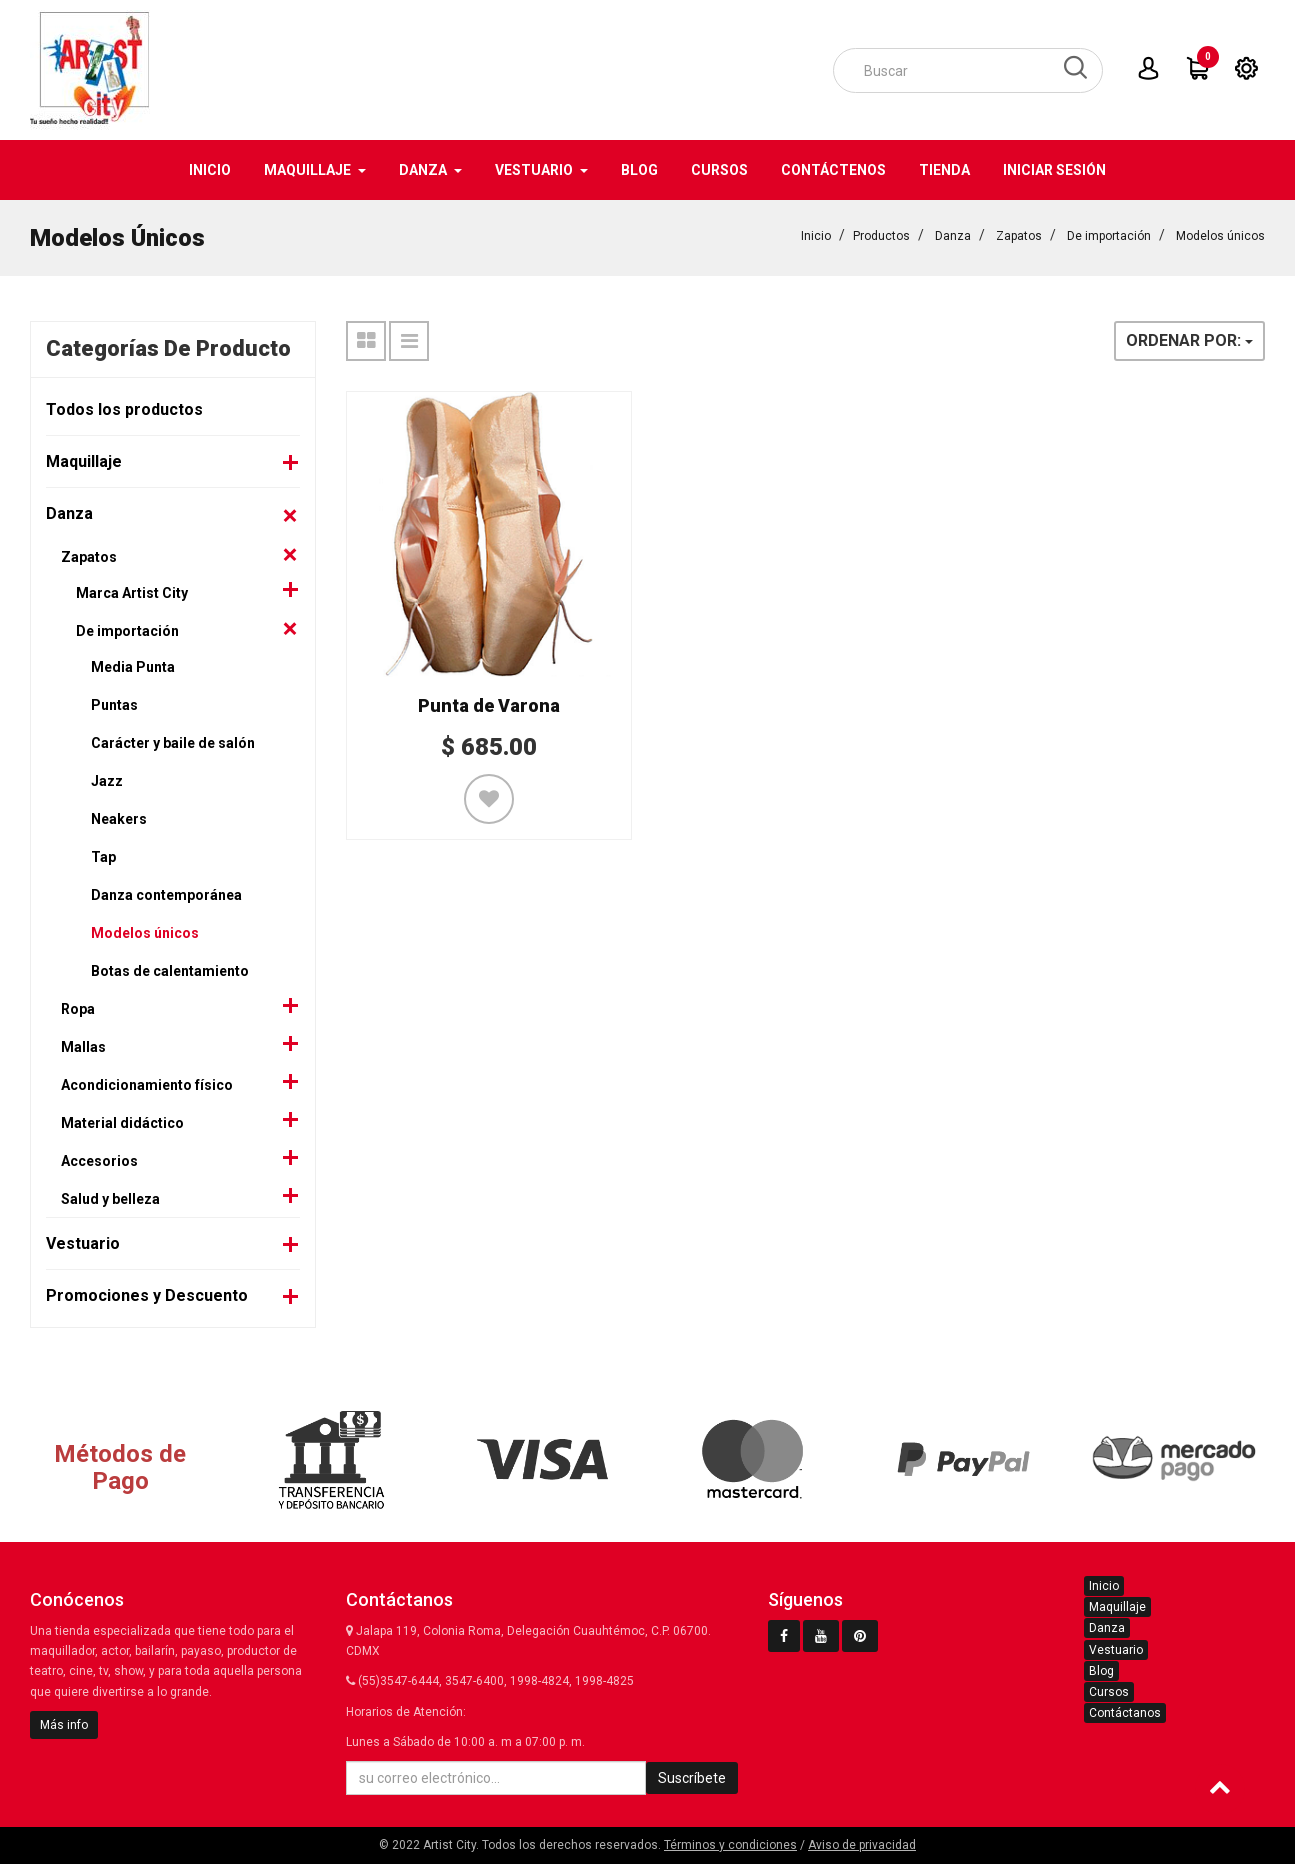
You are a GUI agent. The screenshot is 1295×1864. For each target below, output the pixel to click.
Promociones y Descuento (147, 1295)
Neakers (119, 819)
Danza (953, 236)
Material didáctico (122, 1123)
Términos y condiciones (730, 1845)
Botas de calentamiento (170, 971)
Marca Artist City (132, 593)
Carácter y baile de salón (173, 743)
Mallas (83, 1047)
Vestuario (83, 1243)
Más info (64, 1725)
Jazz (107, 781)
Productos (881, 236)
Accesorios (99, 1161)
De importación (1109, 236)
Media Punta (133, 667)
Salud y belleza (110, 1199)
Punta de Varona (489, 705)
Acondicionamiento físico (147, 1085)
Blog (1101, 1671)
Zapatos (1019, 236)
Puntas (114, 705)
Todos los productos (124, 409)
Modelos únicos (1220, 236)
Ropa (78, 1009)
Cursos (1109, 1692)
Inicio (816, 236)
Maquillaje (84, 461)
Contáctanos (1125, 1713)
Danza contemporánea (166, 895)
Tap (103, 857)
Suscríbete (692, 1778)
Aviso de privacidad (862, 1845)
